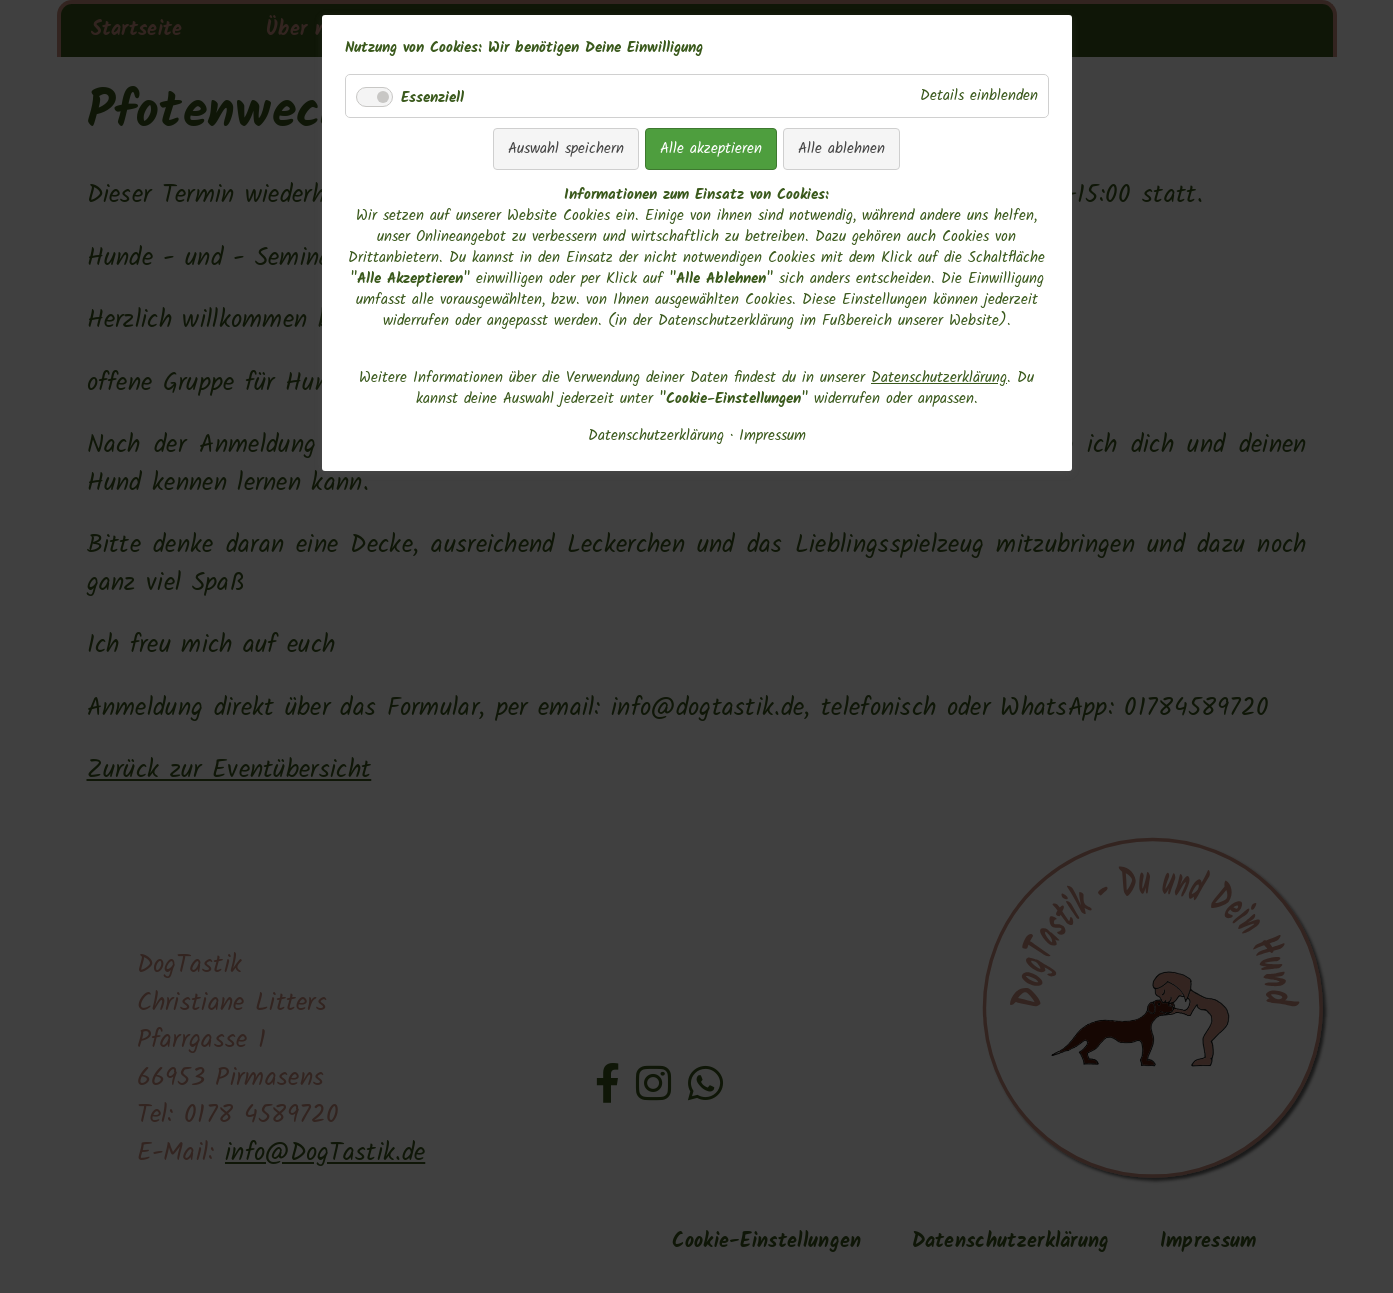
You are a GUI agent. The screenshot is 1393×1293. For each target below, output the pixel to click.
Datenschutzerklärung (939, 378)
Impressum (772, 436)
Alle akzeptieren (711, 149)
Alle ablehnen (841, 149)
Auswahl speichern (566, 149)
